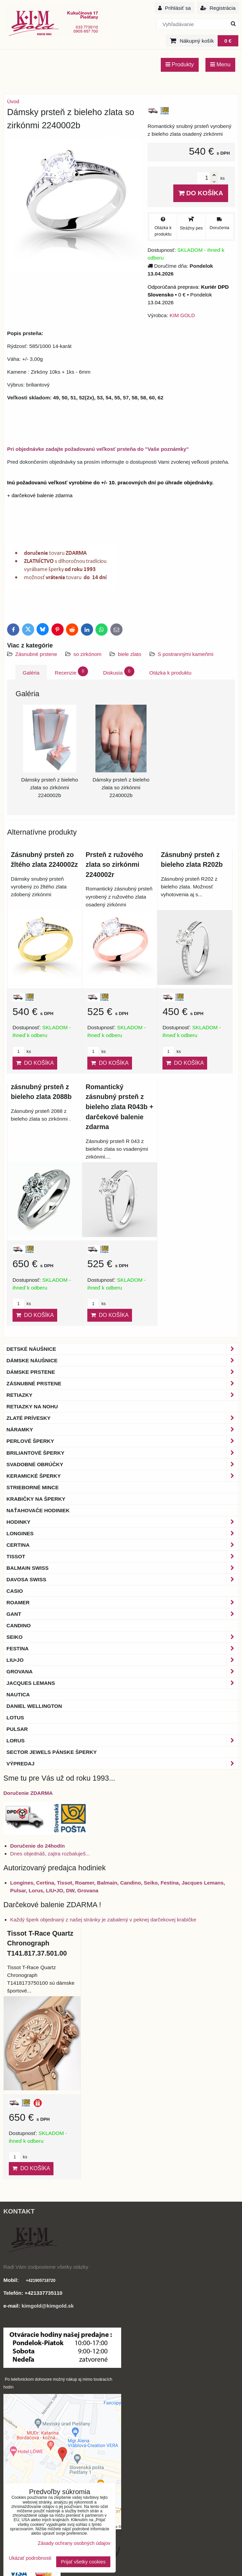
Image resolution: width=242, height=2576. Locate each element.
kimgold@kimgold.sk (48, 2306)
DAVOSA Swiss (122, 1579)
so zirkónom (87, 654)
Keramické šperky (122, 1475)
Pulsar (17, 1729)
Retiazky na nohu (32, 1406)
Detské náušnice (122, 1349)
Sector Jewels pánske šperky (51, 1752)
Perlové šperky (122, 1441)
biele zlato (129, 654)
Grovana (122, 1671)
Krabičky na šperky (35, 1499)
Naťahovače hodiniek (38, 1510)
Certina (122, 1544)
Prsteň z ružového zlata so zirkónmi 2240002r (114, 864)
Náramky (122, 1429)
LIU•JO (122, 1660)
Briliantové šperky (122, 1452)
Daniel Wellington (34, 1706)
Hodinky (122, 1521)
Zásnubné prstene (36, 654)
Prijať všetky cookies (83, 2561)
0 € (228, 41)
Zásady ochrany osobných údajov (74, 2543)
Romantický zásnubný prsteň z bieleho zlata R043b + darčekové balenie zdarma (119, 1106)
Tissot (122, 1556)
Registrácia (218, 8)
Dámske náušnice (122, 1360)
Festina (122, 1648)
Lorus (122, 1740)
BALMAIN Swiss (122, 1567)
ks (22, 1051)
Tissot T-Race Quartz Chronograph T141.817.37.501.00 (40, 1943)
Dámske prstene (122, 1372)
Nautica (18, 1694)
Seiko (122, 1637)
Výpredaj (122, 1763)
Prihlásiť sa (174, 8)
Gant (122, 1614)
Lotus (15, 1717)
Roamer (122, 1602)
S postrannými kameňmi (186, 654)
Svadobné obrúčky (122, 1464)
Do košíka (200, 193)
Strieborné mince (32, 1487)
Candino (18, 1625)
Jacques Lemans (122, 1683)
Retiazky (122, 1395)
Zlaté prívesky (122, 1418)
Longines (122, 1533)
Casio (14, 1591)
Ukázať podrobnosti (30, 2558)
